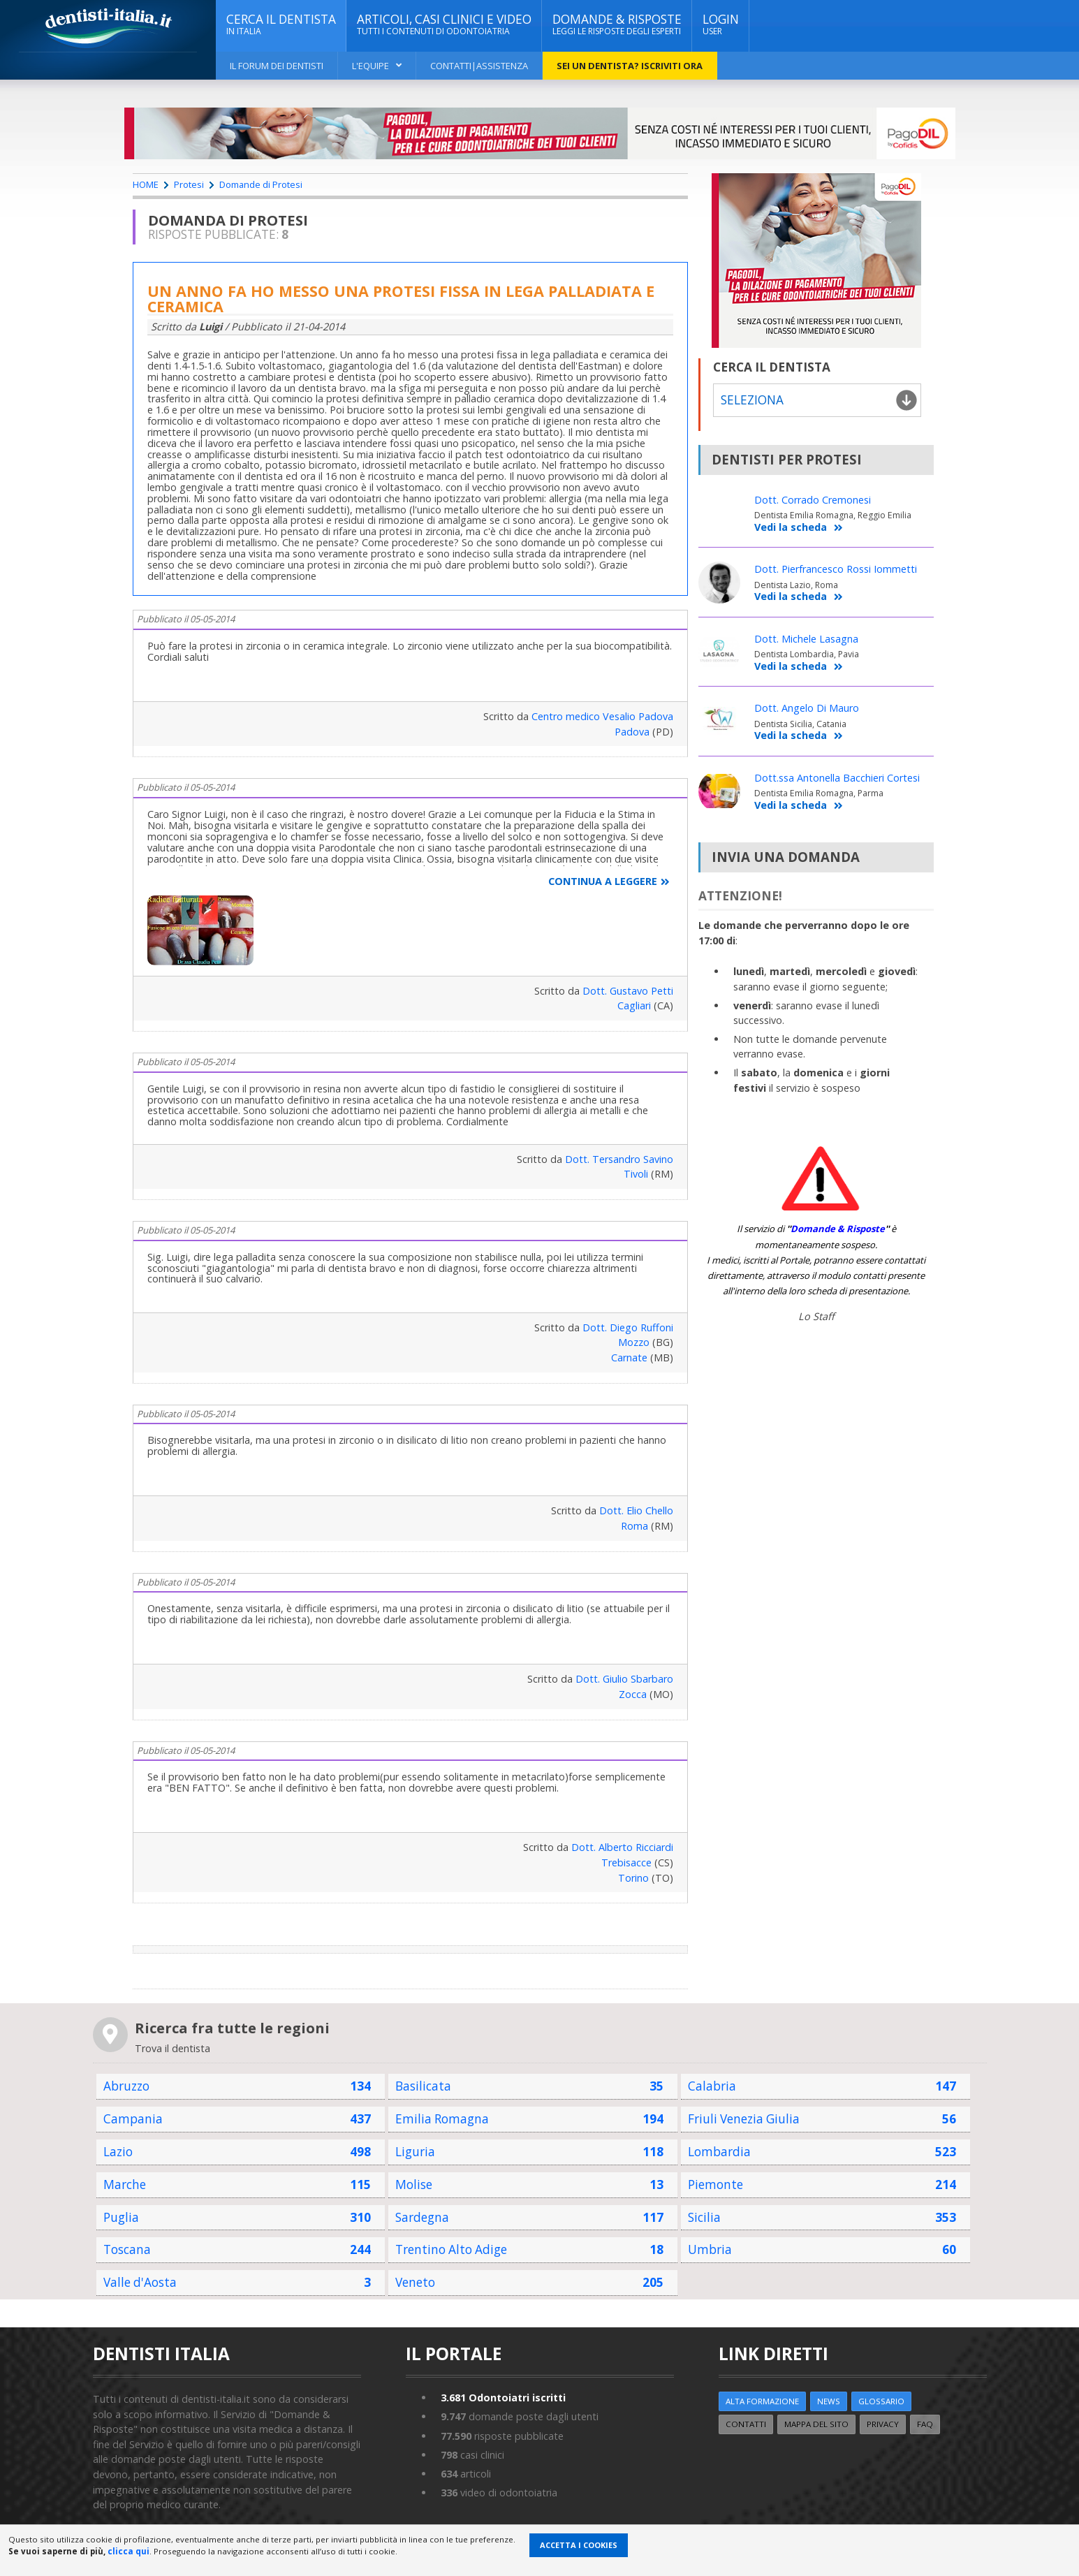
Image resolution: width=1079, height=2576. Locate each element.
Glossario (881, 2401)
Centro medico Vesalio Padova (602, 716)
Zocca (633, 1694)
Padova (632, 731)
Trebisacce (626, 1862)
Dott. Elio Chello (636, 1510)
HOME (146, 184)
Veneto (415, 2282)
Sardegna (422, 2217)
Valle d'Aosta (140, 2282)
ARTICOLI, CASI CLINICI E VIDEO (444, 24)
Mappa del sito (816, 2424)
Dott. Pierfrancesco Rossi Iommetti (835, 569)
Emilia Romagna (442, 2119)
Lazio (118, 2152)
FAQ (925, 2424)
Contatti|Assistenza (479, 65)
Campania (133, 2119)
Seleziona (752, 400)
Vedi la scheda (798, 527)
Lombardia (719, 2152)
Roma (634, 1525)
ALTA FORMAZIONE (762, 2401)
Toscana (127, 2249)
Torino (633, 1878)
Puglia (121, 2217)
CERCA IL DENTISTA (281, 24)
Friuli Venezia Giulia (744, 2119)
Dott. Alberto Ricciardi (622, 1847)
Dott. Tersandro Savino (619, 1159)
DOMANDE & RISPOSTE (617, 24)
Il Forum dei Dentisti (276, 65)
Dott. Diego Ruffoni (627, 1327)
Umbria (710, 2249)
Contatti (746, 2424)
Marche (124, 2184)
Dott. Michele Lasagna (806, 638)
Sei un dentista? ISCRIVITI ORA (630, 65)
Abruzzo (126, 2086)
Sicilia (704, 2217)
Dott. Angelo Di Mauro (806, 708)
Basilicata (423, 2086)
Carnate (629, 1357)
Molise (413, 2184)
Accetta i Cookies (578, 2545)
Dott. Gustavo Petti (627, 990)
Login (721, 24)
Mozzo (633, 1342)
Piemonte (715, 2184)
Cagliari (634, 1005)
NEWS (828, 2401)
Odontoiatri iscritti (503, 2397)
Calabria (712, 2086)
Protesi (189, 184)
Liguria (415, 2152)
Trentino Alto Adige (451, 2249)
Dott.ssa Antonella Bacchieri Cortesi (837, 777)
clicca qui (128, 2551)
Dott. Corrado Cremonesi (812, 499)
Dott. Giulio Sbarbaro (624, 1678)
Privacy (883, 2424)
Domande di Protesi (260, 184)
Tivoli (636, 1173)
